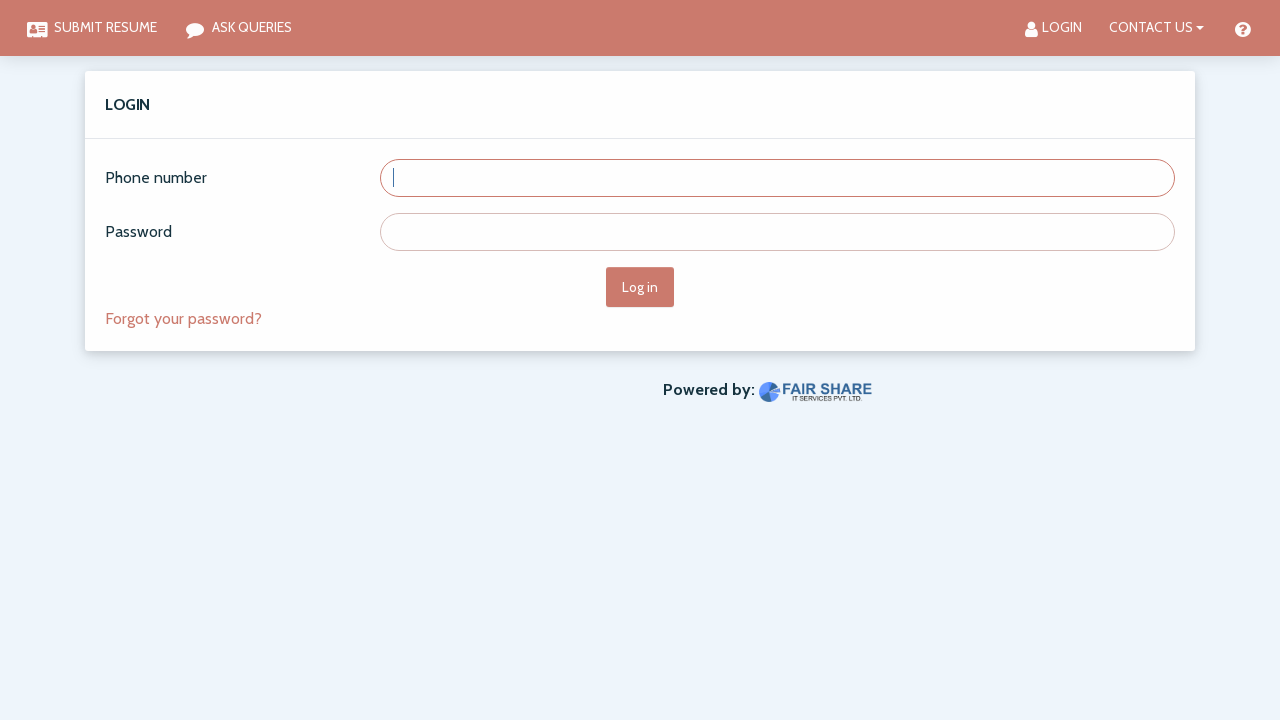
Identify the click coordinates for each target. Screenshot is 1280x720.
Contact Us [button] (1151, 27)
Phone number (156, 177)
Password (138, 231)
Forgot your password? (183, 318)
